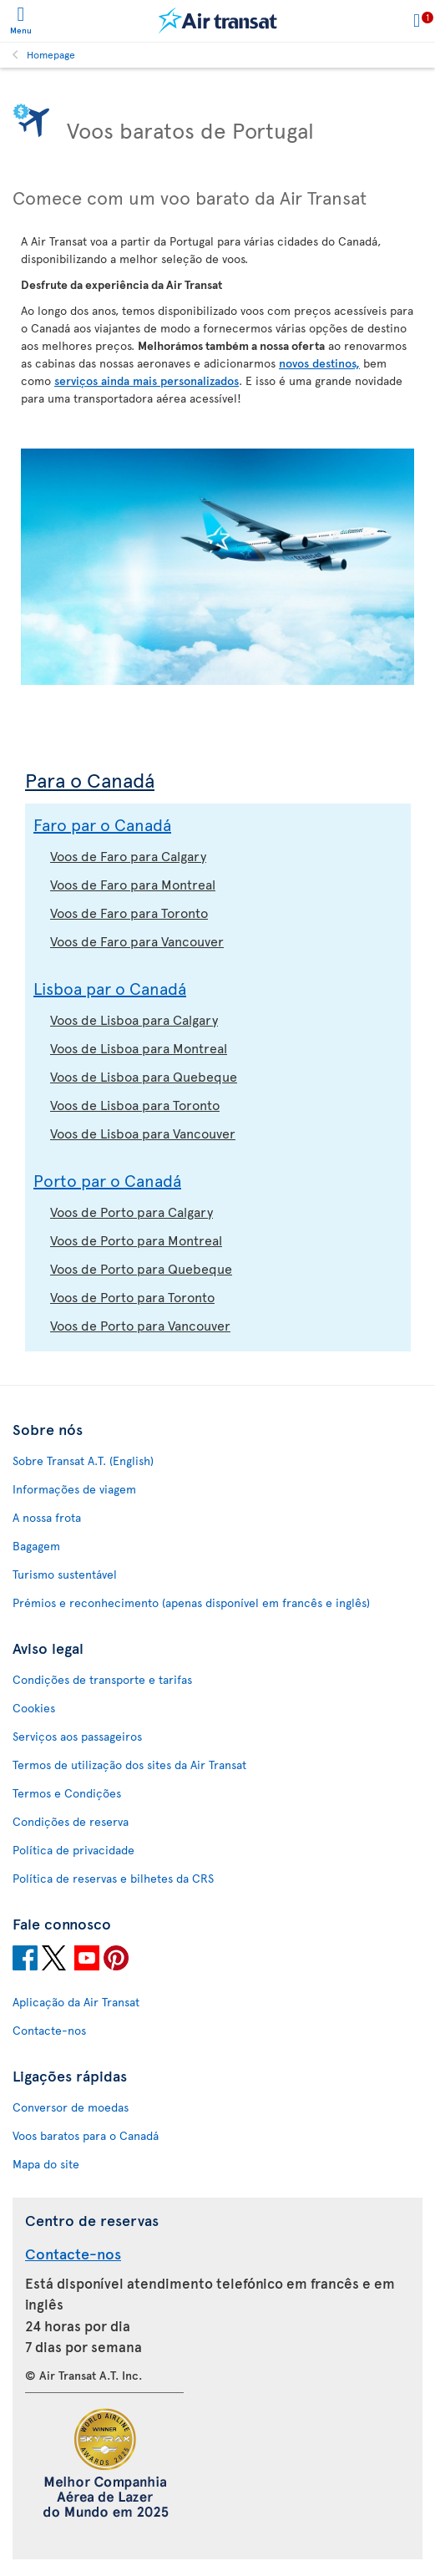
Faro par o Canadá (102, 824)
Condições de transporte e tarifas (102, 1679)
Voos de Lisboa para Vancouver (142, 1132)
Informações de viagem (74, 1489)
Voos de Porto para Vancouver (140, 1325)
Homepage (51, 54)
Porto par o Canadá (107, 1180)
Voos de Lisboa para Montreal (138, 1047)
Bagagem (36, 1546)
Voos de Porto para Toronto (132, 1296)
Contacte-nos (49, 2030)
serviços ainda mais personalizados (146, 380)
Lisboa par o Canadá (109, 988)
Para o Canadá (89, 780)
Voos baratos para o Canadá (86, 2135)
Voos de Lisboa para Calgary (134, 1019)
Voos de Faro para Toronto (129, 912)
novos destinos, (319, 363)
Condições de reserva (71, 1821)
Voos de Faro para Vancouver (137, 940)
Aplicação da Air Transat (76, 2002)
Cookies (34, 1708)
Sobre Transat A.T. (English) (83, 1460)
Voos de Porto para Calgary (131, 1211)
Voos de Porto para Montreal (136, 1239)
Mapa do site (46, 2164)
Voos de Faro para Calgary (128, 855)
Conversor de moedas (71, 2107)
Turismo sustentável (65, 1574)
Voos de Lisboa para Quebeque (143, 1076)
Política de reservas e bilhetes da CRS (113, 1878)
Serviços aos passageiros (77, 1736)
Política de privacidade (73, 1850)
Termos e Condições (67, 1793)
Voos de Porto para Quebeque (141, 1268)
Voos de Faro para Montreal (132, 884)
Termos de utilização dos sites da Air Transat (129, 1764)
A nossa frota (47, 1517)
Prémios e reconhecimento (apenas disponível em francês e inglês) (191, 1602)
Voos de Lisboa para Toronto (135, 1104)
